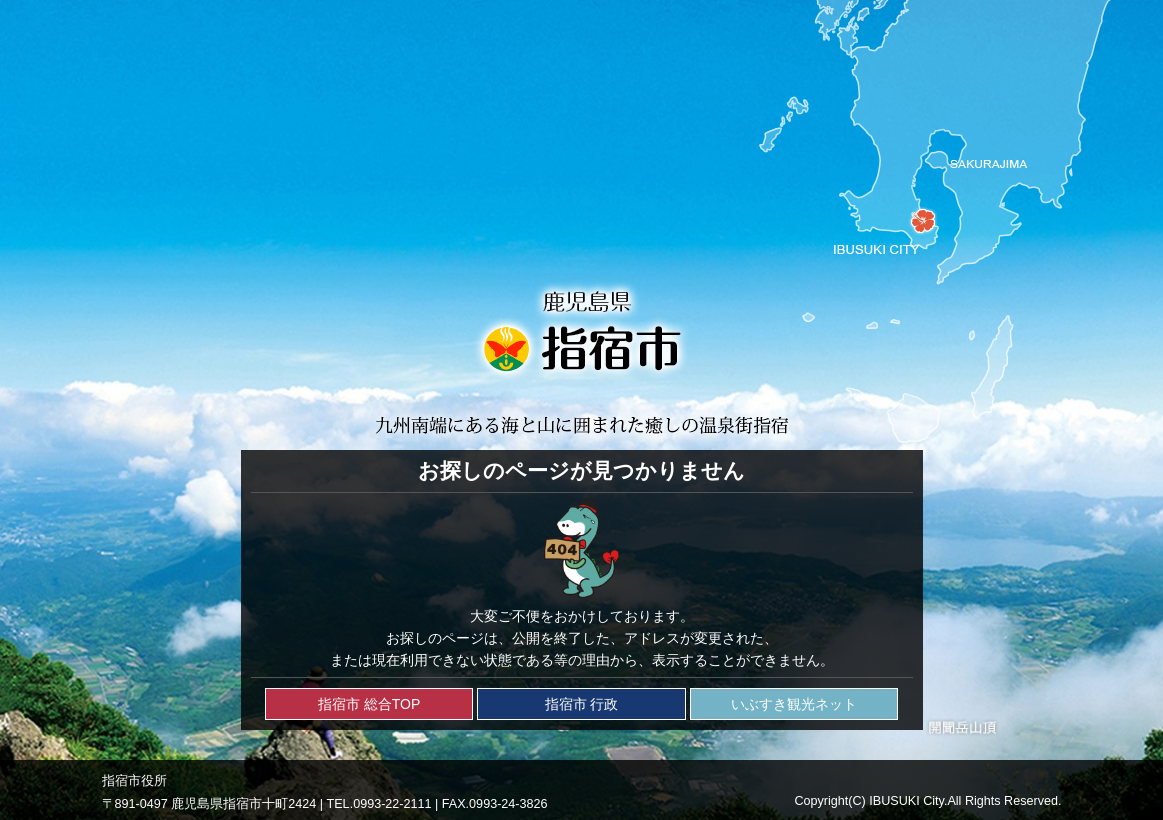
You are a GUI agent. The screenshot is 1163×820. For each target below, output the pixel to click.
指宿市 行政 (582, 704)
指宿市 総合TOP (369, 704)
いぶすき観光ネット (794, 704)
